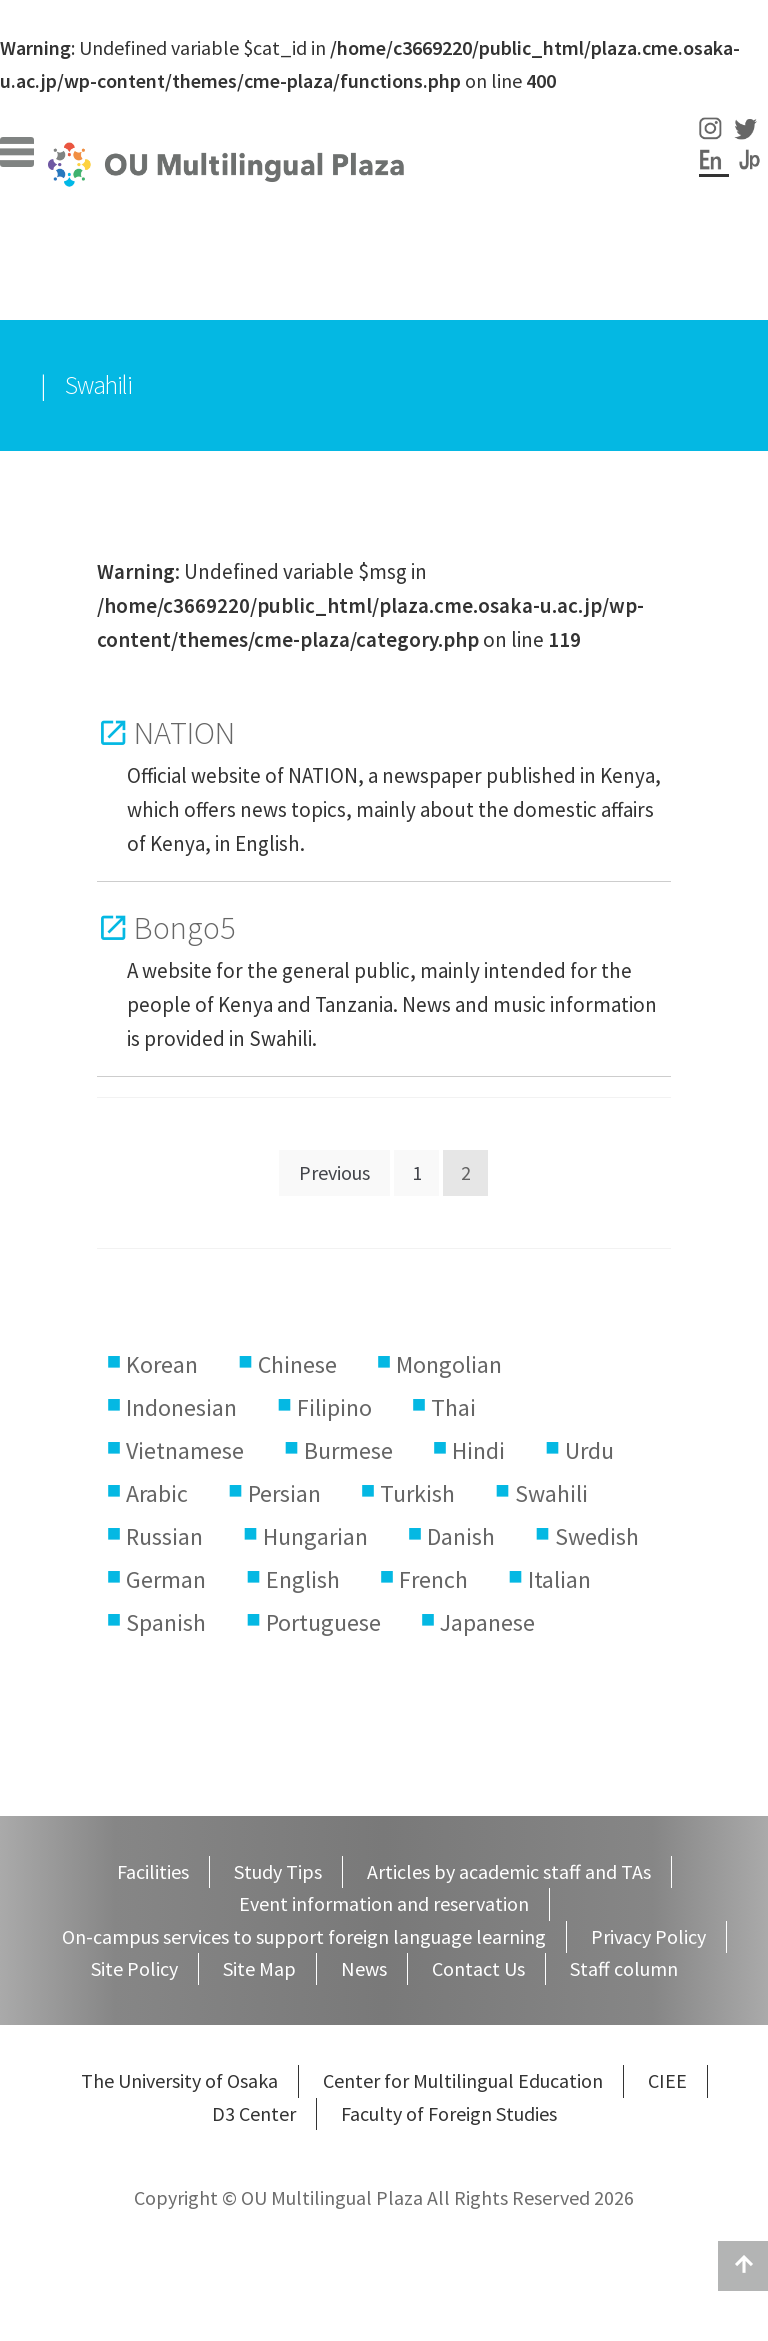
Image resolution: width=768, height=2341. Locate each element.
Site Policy (134, 1968)
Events (579, 250)
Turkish (417, 1493)
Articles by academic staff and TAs (509, 1871)
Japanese (487, 1622)
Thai (453, 1407)
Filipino (334, 1407)
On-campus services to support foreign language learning (304, 1936)
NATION (184, 732)
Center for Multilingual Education (463, 2080)
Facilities (118, 250)
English (303, 1579)
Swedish (597, 1536)
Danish (461, 1536)
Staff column (452, 250)
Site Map (259, 1968)
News (364, 1968)
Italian (559, 1579)
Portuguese (323, 1622)
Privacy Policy (648, 1936)
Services (310, 283)
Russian (164, 1536)
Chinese (297, 1364)
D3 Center (254, 2113)
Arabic (157, 1493)
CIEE (667, 2080)
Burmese (348, 1450)
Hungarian (315, 1536)
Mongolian (449, 1364)
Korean (162, 1364)
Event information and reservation (384, 1903)
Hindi (478, 1450)
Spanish (166, 1622)
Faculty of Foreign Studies (449, 2113)
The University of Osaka (179, 2080)
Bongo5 (185, 927)
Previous (334, 1172)
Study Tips (276, 250)
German (166, 1579)
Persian (284, 1493)
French (433, 1579)
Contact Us (478, 1968)
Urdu (589, 1450)
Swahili (551, 1493)
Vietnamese (185, 1450)
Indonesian (181, 1407)
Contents (428, 283)
